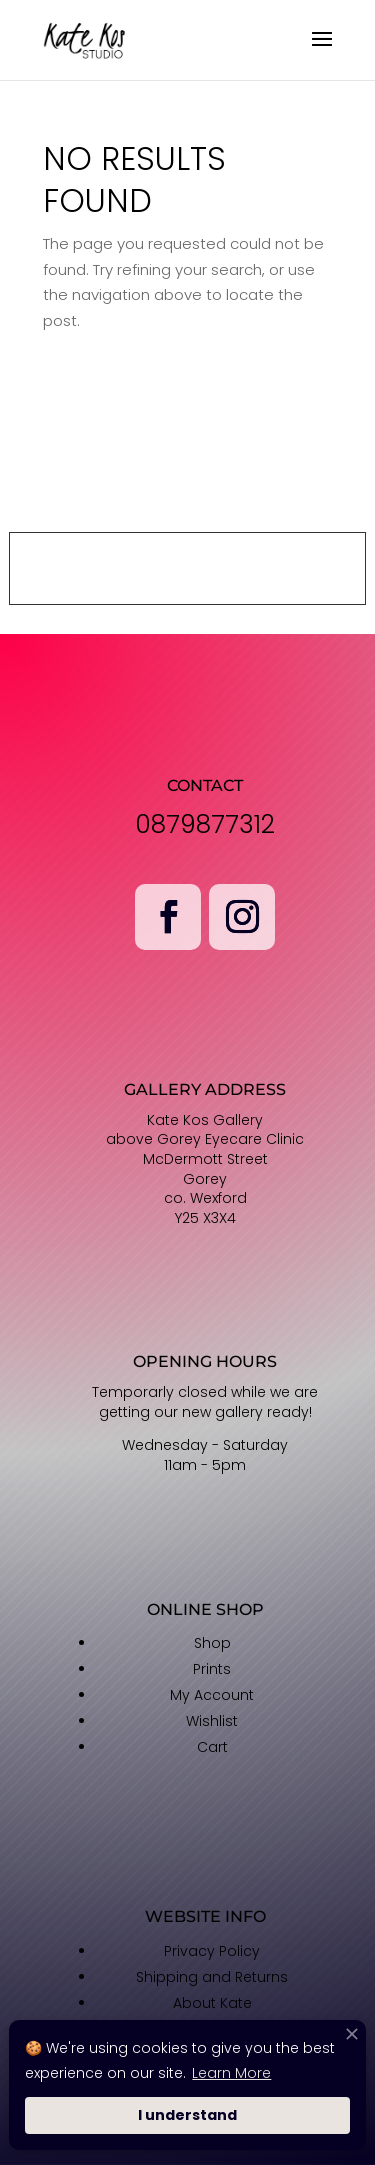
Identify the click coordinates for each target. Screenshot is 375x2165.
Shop (212, 1643)
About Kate (212, 2003)
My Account (212, 1695)
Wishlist (212, 1721)
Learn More (231, 2073)
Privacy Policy (212, 1951)
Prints (212, 1669)
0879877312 (205, 824)
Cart (212, 1747)
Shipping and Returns (212, 1977)
